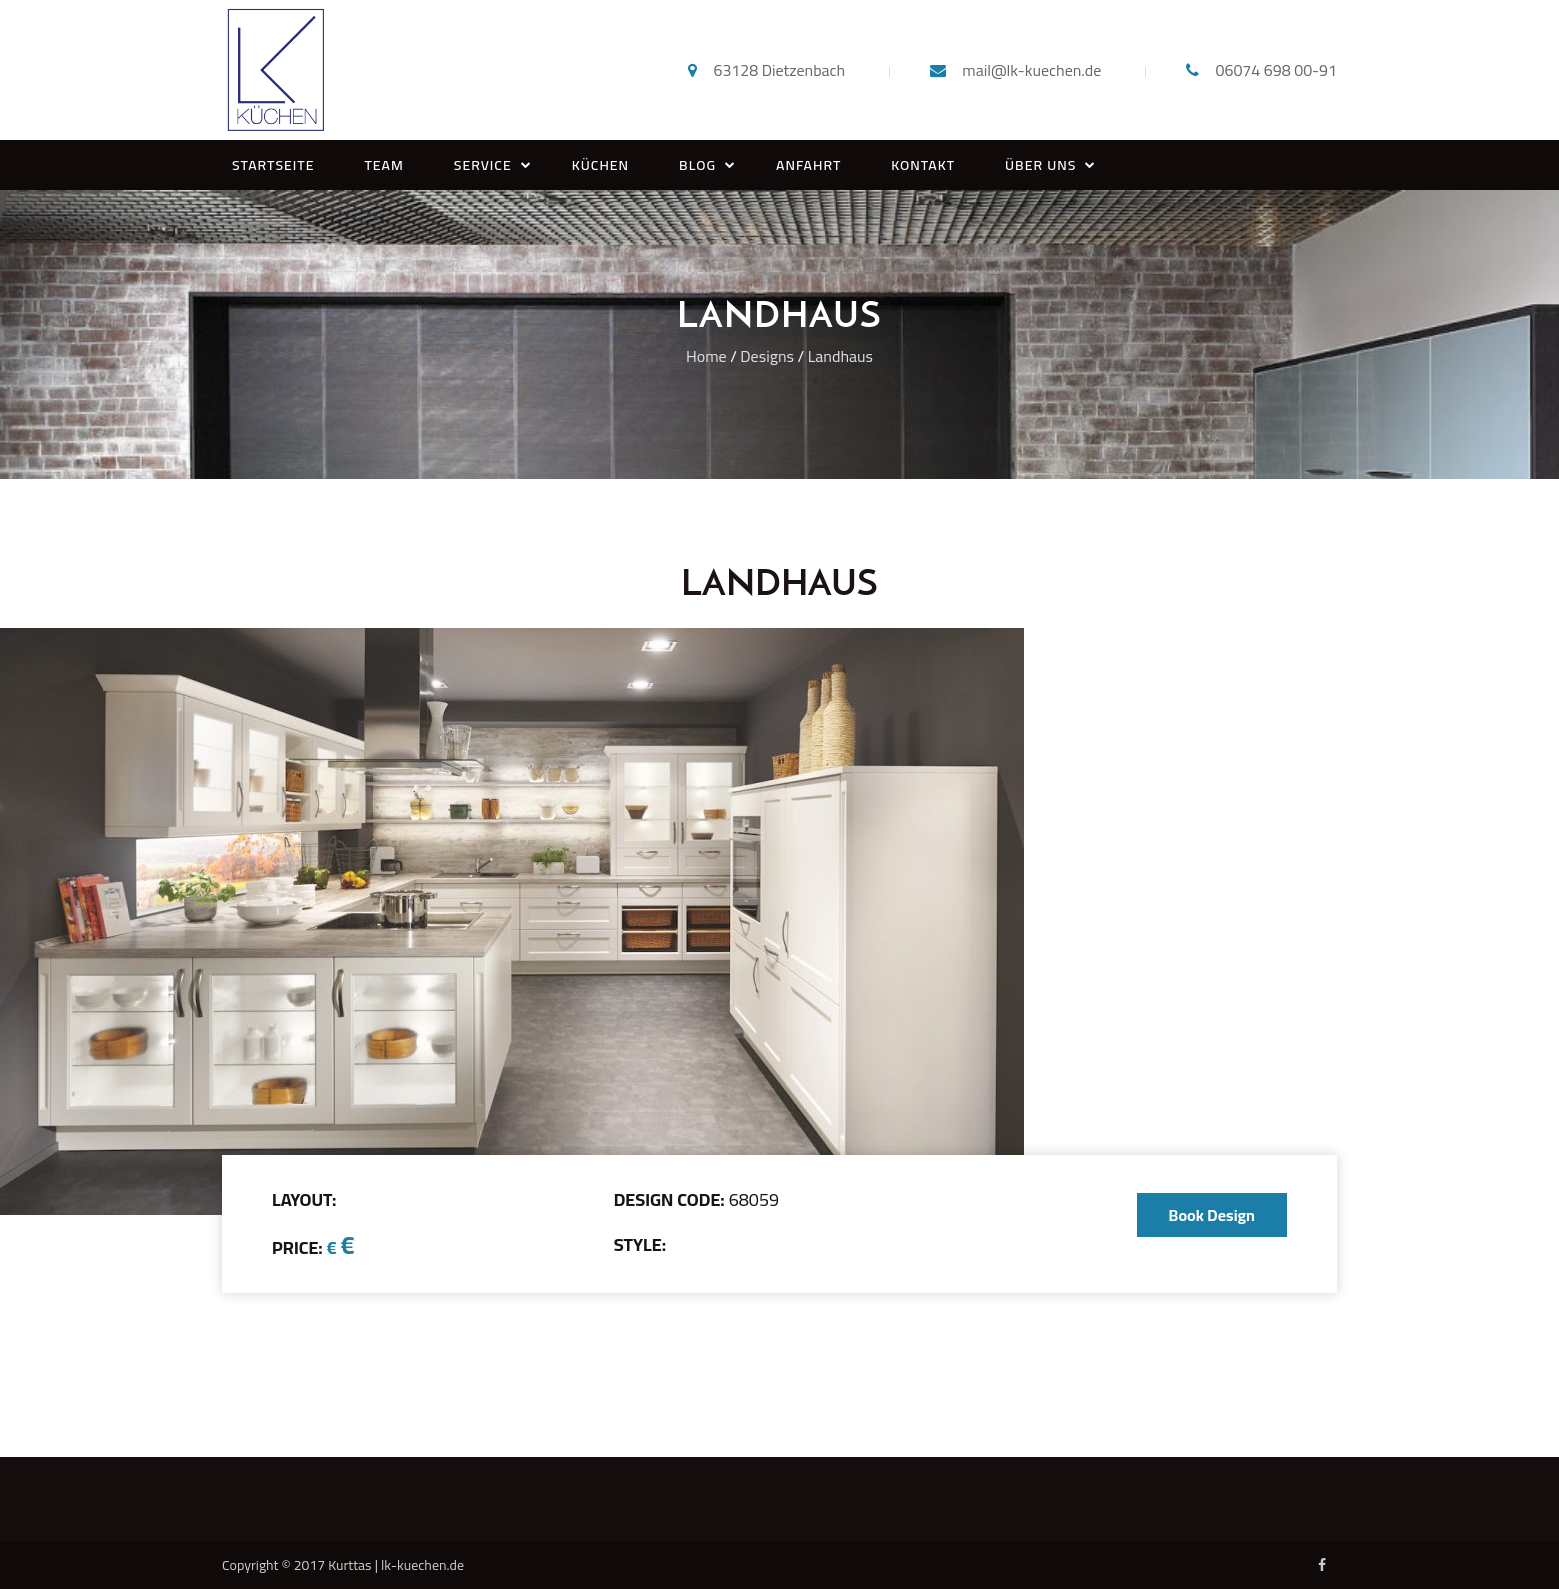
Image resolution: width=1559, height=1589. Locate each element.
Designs (767, 356)
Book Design (1212, 1215)
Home (706, 356)
